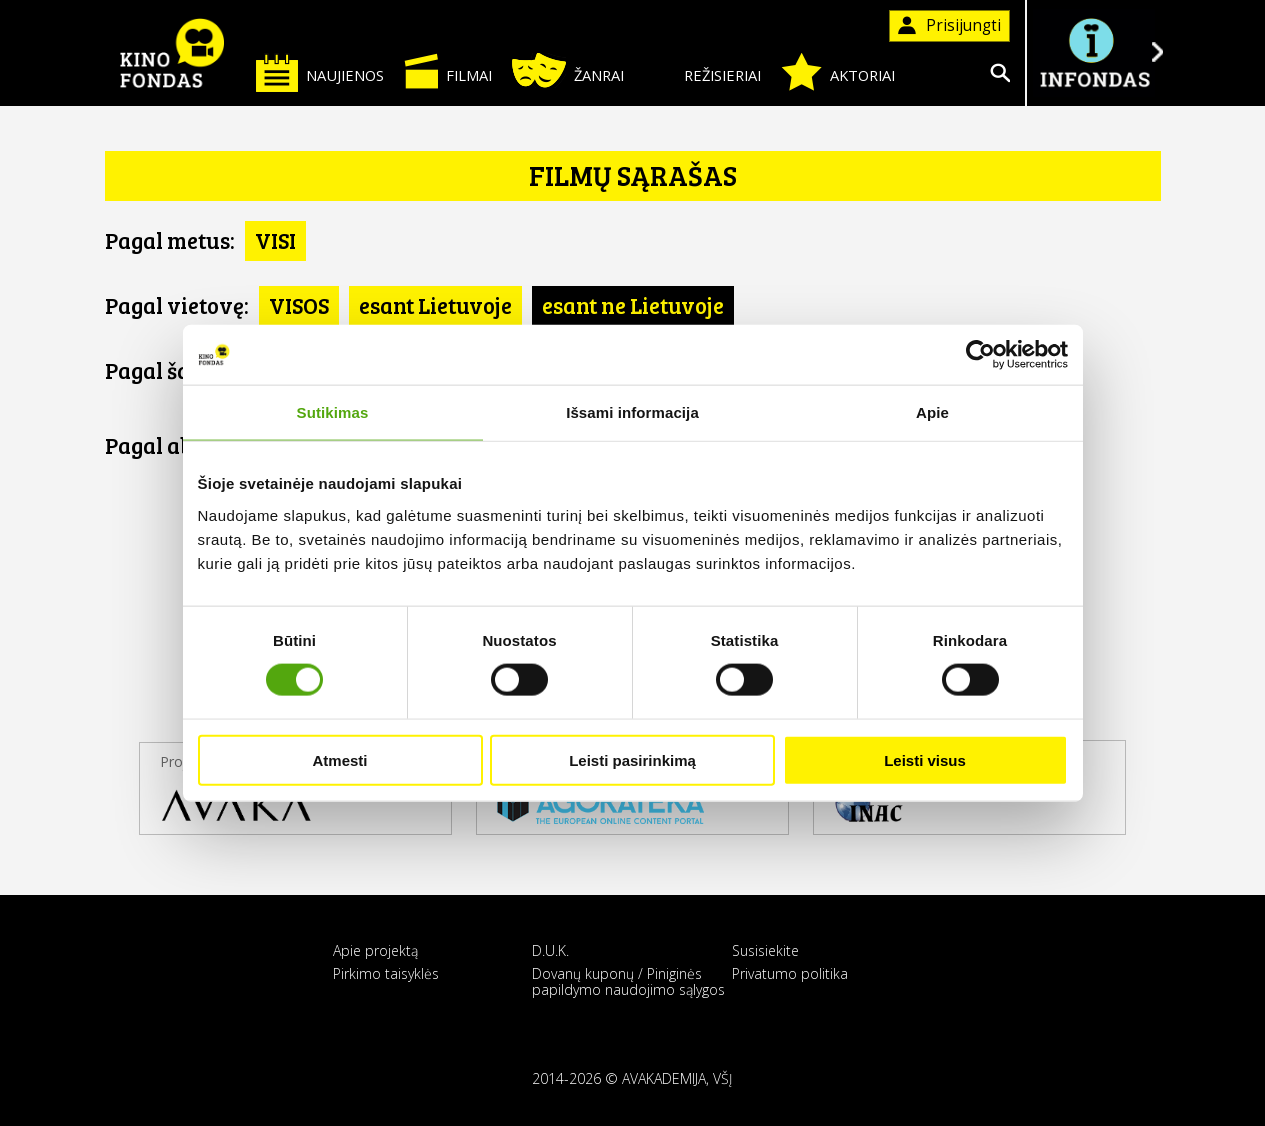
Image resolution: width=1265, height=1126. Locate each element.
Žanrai (568, 70)
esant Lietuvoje (435, 305)
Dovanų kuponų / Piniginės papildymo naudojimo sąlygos (628, 981)
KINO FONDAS (173, 53)
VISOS (299, 305)
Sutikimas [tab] (333, 412)
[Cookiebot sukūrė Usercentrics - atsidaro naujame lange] (980, 355)
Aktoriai (838, 72)
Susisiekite (765, 950)
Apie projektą (375, 950)
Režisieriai (702, 71)
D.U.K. (550, 950)
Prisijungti (949, 25)
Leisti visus (925, 759)
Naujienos (320, 72)
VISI (275, 240)
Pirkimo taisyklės (386, 973)
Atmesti (339, 759)
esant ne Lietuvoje (633, 305)
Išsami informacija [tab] (632, 412)
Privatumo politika (790, 973)
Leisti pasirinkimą (632, 759)
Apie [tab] (932, 412)
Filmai (448, 71)
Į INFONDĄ (1095, 52)
